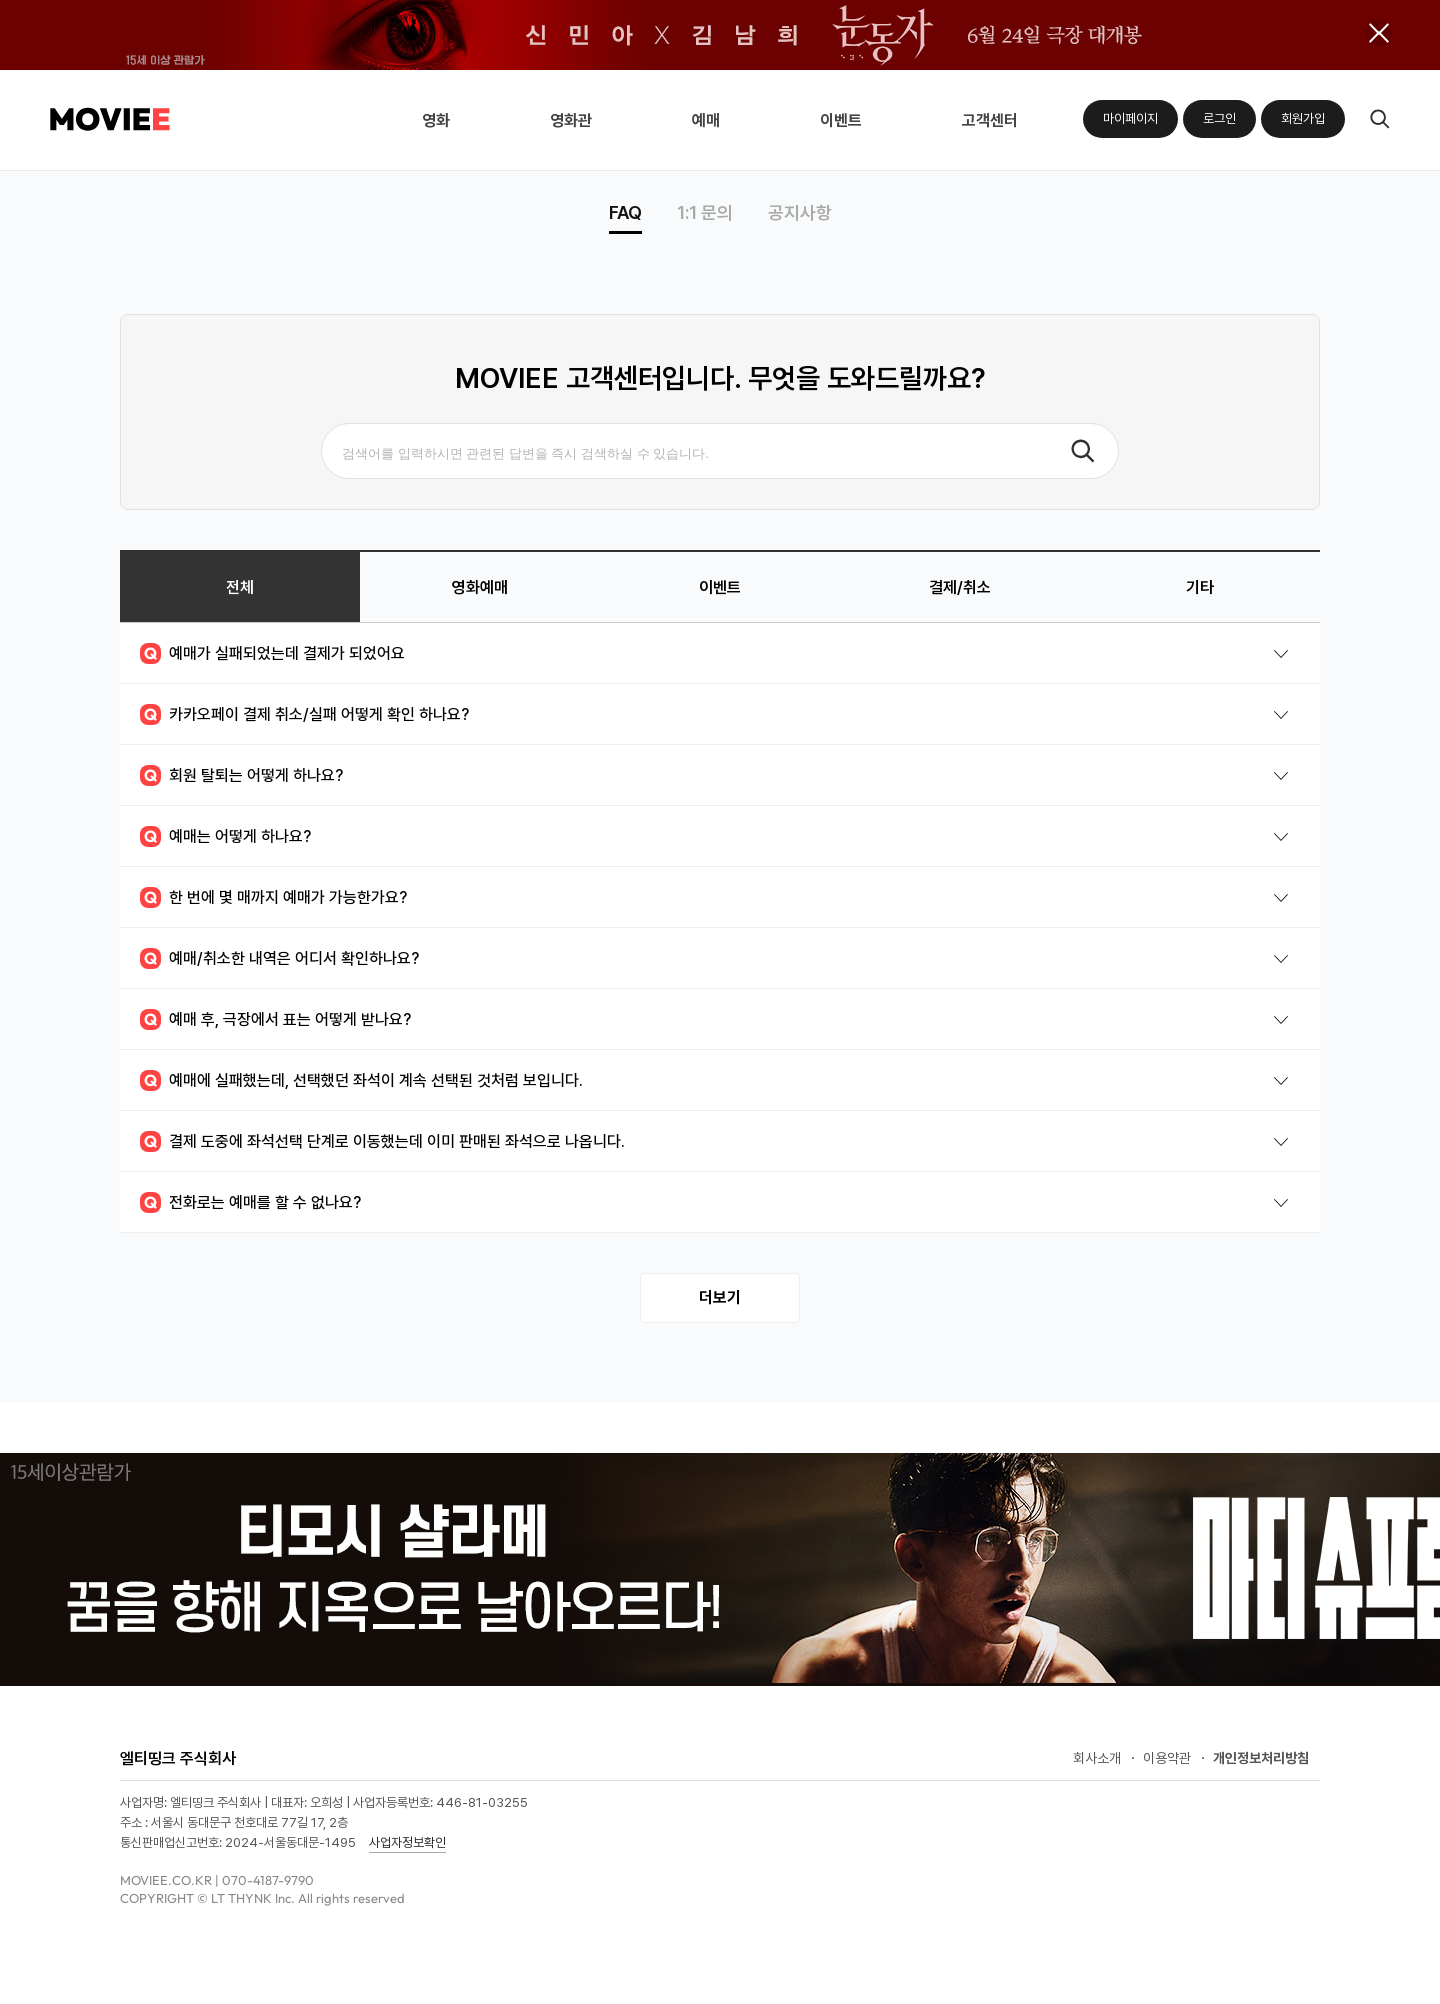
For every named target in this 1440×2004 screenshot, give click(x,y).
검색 (1379, 119)
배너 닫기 (1379, 33)
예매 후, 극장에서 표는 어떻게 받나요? (275, 1019)
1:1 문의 (705, 213)
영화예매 (480, 587)
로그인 (1219, 118)
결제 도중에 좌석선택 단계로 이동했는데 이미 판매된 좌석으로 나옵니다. (382, 1141)
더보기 (720, 1297)
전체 (240, 587)
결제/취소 (960, 587)
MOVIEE (110, 119)
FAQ (625, 213)
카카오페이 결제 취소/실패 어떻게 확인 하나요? (304, 714)
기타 (1200, 587)
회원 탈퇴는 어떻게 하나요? (241, 775)
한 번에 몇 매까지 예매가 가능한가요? (273, 897)
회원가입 (1303, 118)
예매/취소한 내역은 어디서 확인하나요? (279, 958)
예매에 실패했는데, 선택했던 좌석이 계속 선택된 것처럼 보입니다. (361, 1080)
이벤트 (720, 587)
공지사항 (800, 213)
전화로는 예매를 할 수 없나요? (250, 1202)
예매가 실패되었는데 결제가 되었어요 (272, 653)
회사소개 (1097, 1758)
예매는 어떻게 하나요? (225, 836)
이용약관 (1167, 1758)
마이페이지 (1130, 118)
